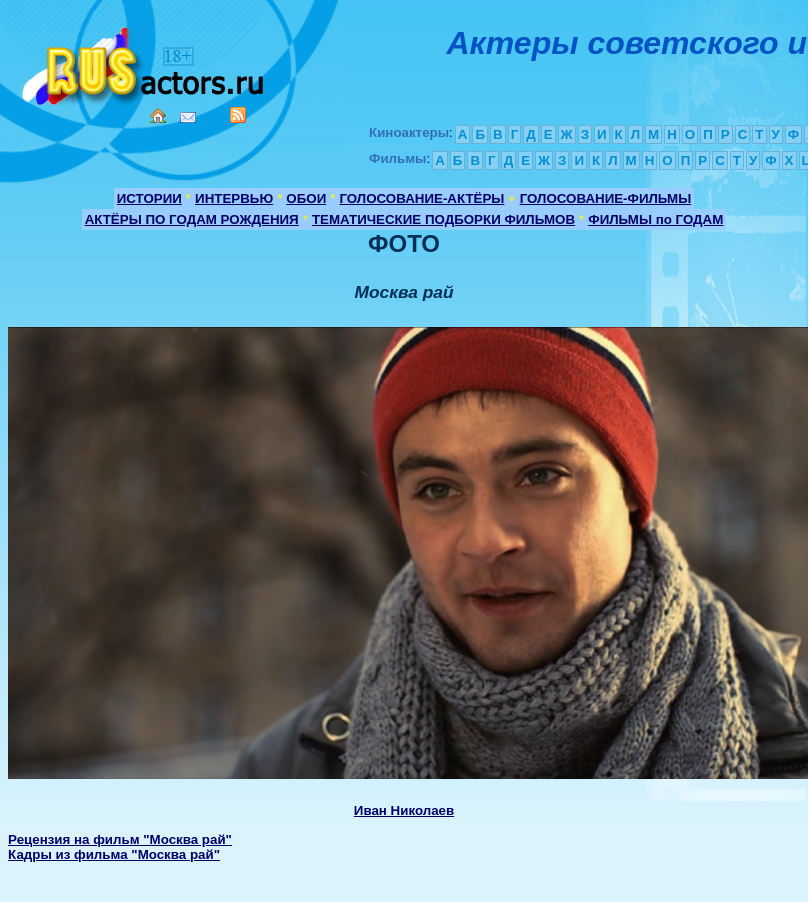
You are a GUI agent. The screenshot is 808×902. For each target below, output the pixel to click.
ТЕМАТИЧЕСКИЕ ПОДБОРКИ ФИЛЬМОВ (443, 219)
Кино (145, 62)
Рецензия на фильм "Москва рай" (120, 839)
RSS (238, 115)
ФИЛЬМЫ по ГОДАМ (655, 219)
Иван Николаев (404, 810)
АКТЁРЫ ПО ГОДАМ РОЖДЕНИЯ (192, 219)
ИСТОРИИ (149, 198)
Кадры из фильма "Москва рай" (114, 854)
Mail (188, 117)
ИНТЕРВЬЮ (234, 198)
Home (158, 116)
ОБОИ (306, 198)
